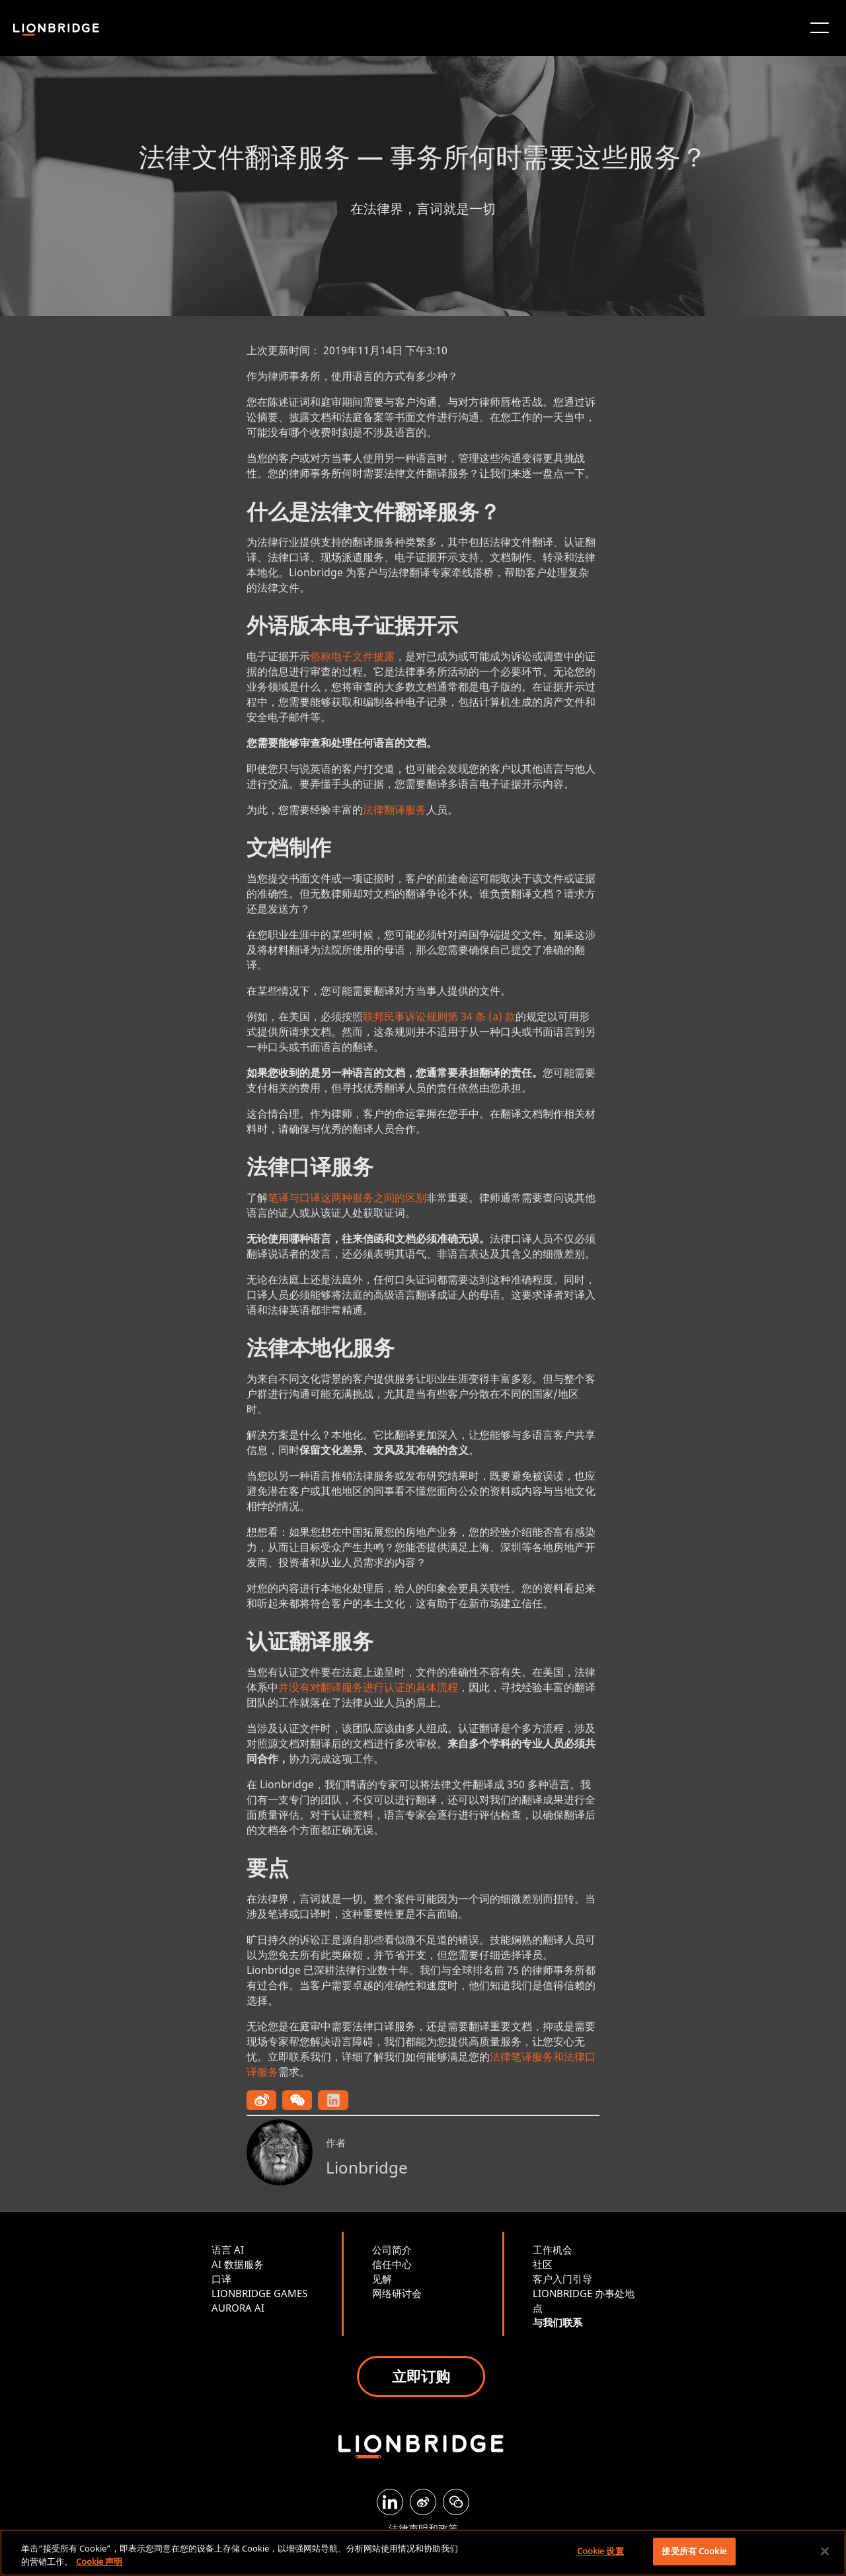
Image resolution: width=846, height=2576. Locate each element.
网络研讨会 (397, 2293)
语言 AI (228, 2249)
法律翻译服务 (394, 809)
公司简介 (392, 2249)
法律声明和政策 (423, 2528)
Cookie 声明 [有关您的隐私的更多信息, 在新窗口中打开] (99, 2561)
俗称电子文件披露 (352, 656)
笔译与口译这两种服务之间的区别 (347, 1197)
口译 (221, 2278)
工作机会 (552, 2249)
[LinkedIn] (390, 2502)
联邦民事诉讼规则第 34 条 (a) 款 (439, 1016)
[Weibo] (423, 2502)
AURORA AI (238, 2307)
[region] (423, 2552)
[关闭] (824, 2550)
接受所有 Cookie (694, 2551)
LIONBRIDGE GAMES (259, 2293)
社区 (543, 2264)
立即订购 (421, 2376)
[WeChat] (456, 2502)
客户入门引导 (562, 2278)
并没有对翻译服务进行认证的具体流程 (368, 1687)
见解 (382, 2278)
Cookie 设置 (600, 2551)
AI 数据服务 (238, 2264)
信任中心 (392, 2264)
